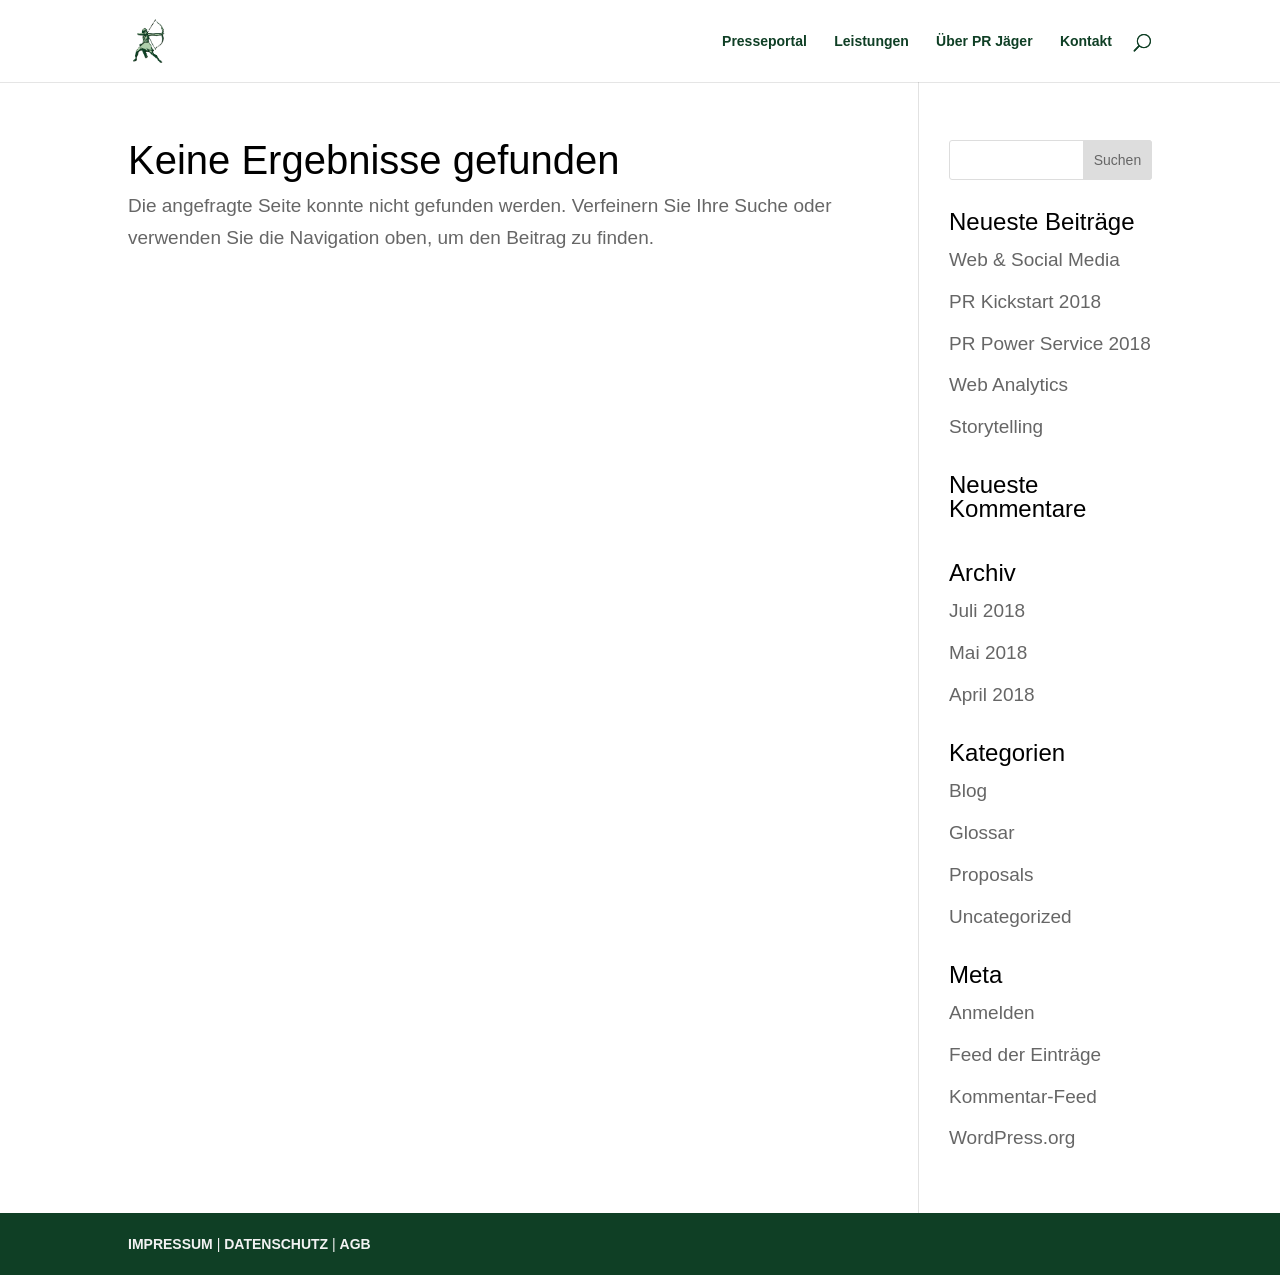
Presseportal (764, 41)
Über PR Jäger (984, 41)
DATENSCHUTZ (276, 1244)
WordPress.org (1012, 1137)
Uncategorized (1010, 916)
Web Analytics (1008, 384)
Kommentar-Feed (1023, 1096)
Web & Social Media (1034, 259)
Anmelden (992, 1012)
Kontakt (1086, 41)
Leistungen (871, 41)
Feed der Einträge (1025, 1054)
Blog (968, 790)
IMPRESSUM (170, 1244)
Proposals (991, 874)
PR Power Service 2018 (1050, 343)
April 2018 (992, 694)
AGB (355, 1244)
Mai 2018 (988, 652)
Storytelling (996, 426)
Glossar (981, 832)
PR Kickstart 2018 (1025, 301)
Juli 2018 (987, 610)
